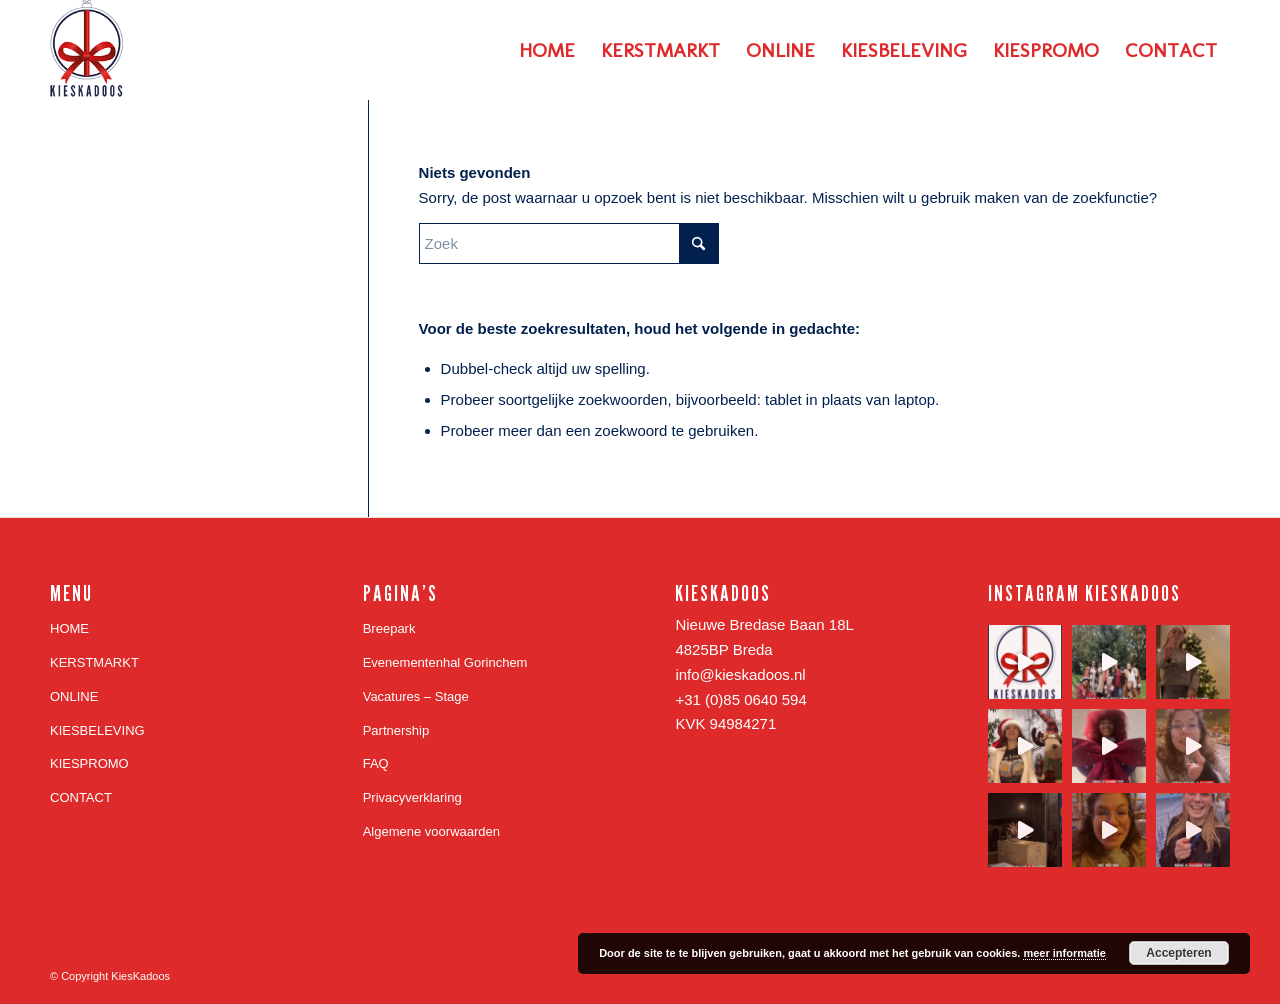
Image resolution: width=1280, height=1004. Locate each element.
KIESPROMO (89, 763)
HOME (69, 628)
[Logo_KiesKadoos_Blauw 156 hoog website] (87, 50)
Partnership (396, 730)
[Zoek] (569, 243)
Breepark (389, 628)
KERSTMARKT (94, 662)
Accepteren (1178, 953)
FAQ (376, 763)
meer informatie (1064, 953)
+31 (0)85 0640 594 (740, 699)
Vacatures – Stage (416, 696)
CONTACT (81, 797)
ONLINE (74, 696)
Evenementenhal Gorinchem (445, 662)
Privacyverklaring (412, 797)
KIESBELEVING (97, 730)
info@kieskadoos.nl (740, 674)
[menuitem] (547, 50)
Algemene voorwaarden (431, 831)
